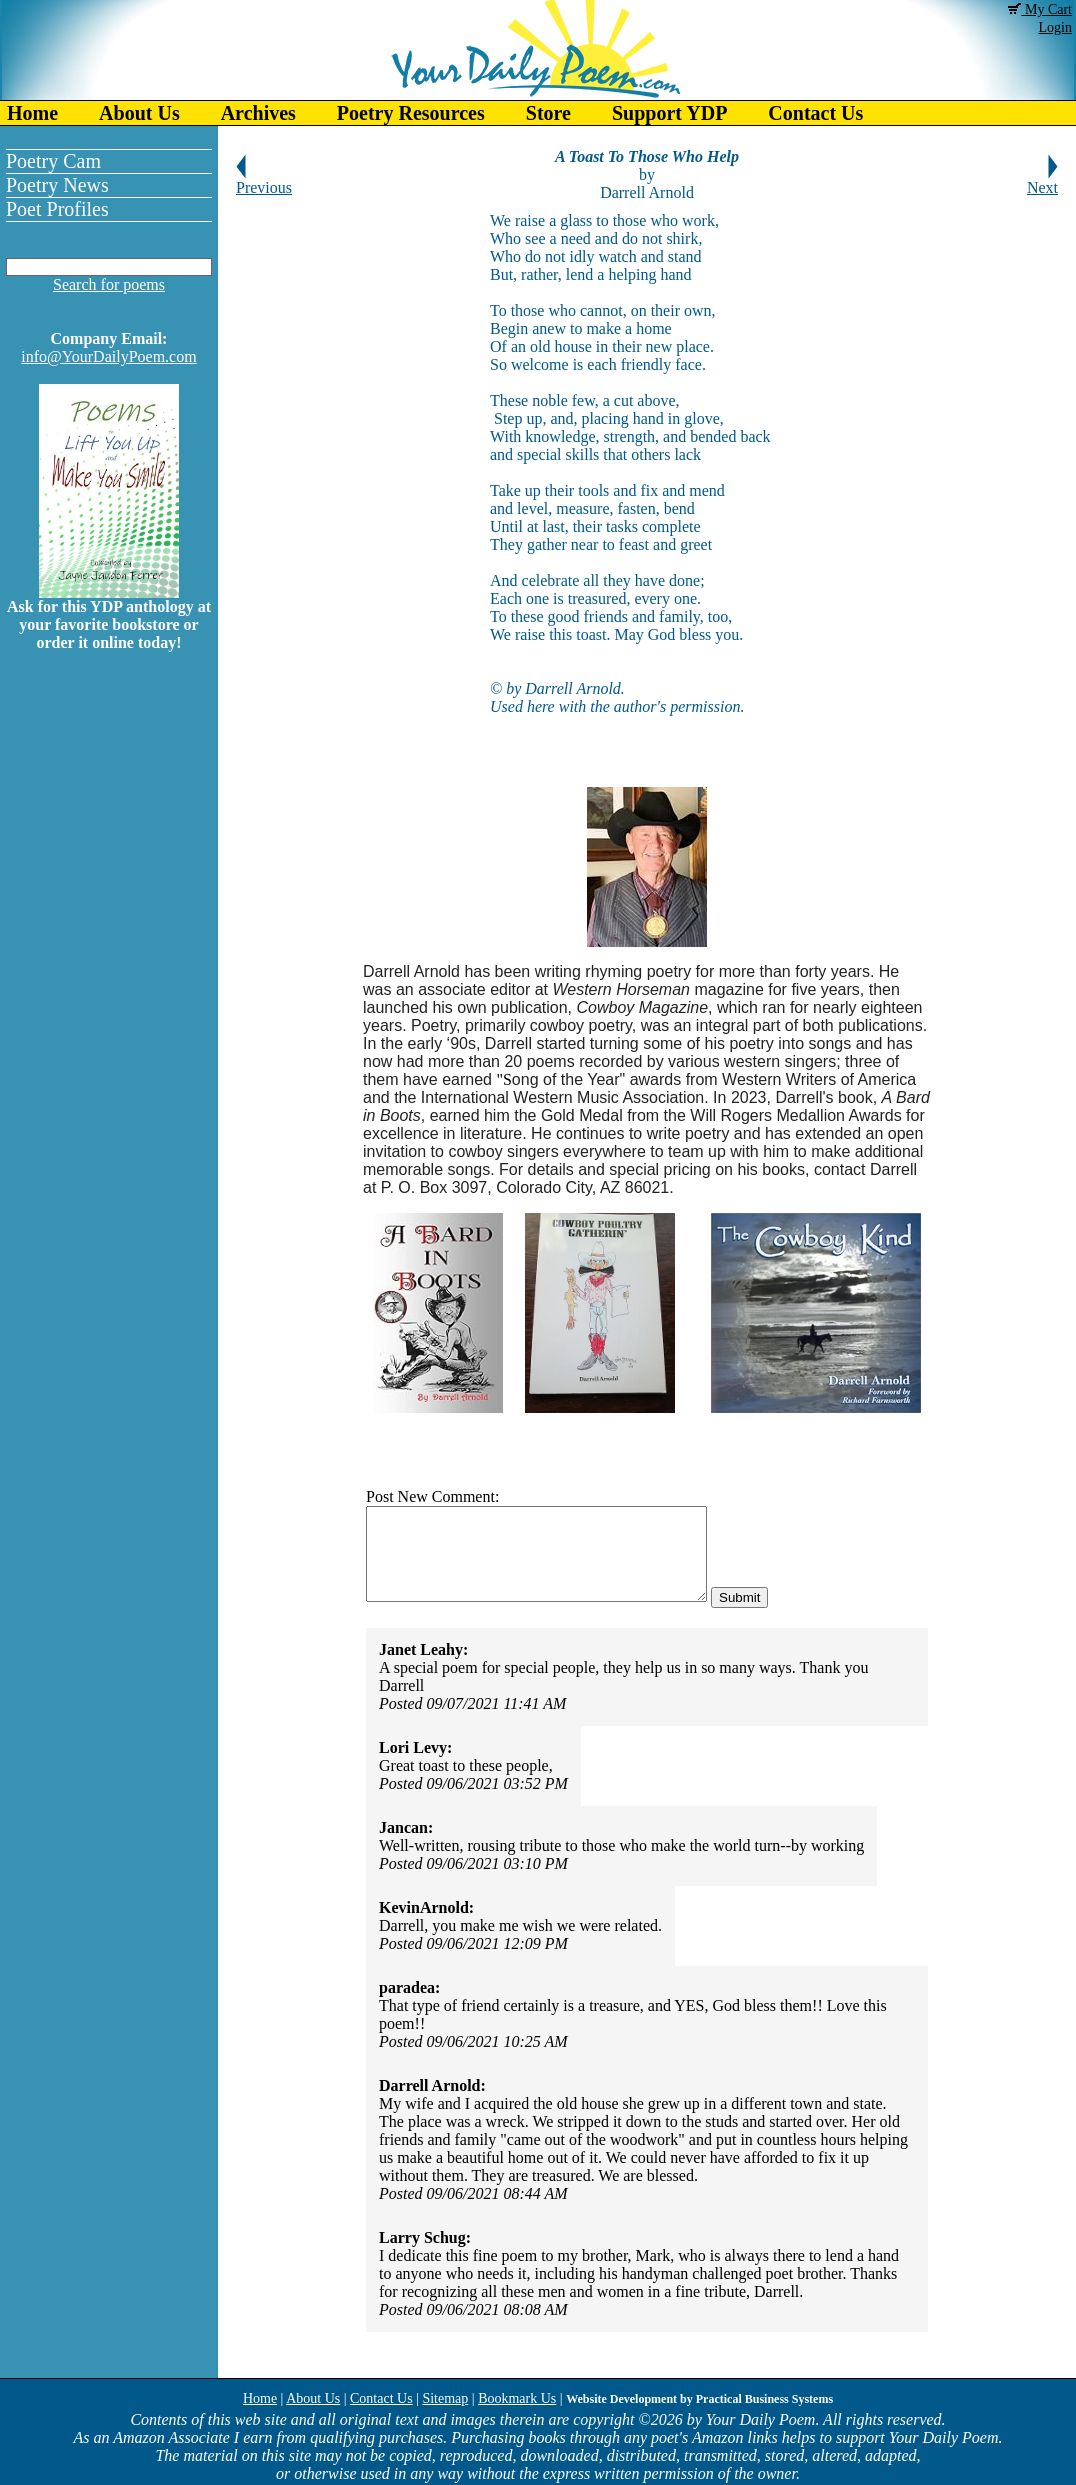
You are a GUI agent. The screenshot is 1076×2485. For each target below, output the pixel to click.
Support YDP (669, 113)
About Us (139, 113)
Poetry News (57, 185)
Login (1055, 27)
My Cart (1040, 9)
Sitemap (445, 2398)
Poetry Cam (53, 161)
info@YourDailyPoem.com (108, 356)
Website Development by (699, 2399)
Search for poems (109, 284)
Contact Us (815, 113)
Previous (264, 180)
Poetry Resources (411, 113)
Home (32, 113)
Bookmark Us (517, 2398)
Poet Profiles (57, 209)
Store (548, 113)
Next (1042, 180)
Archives (258, 113)
